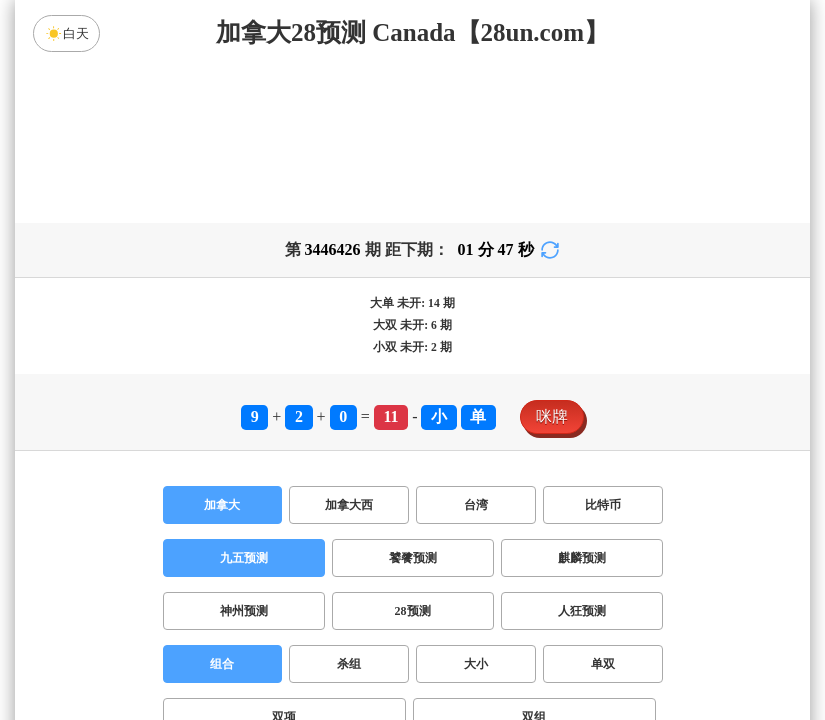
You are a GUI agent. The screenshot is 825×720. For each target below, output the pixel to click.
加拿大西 (349, 505)
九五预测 (244, 558)
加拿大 (222, 505)
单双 (603, 664)
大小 (476, 664)
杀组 (349, 664)
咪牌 (552, 416)
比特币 (603, 505)
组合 (222, 664)
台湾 (476, 505)
